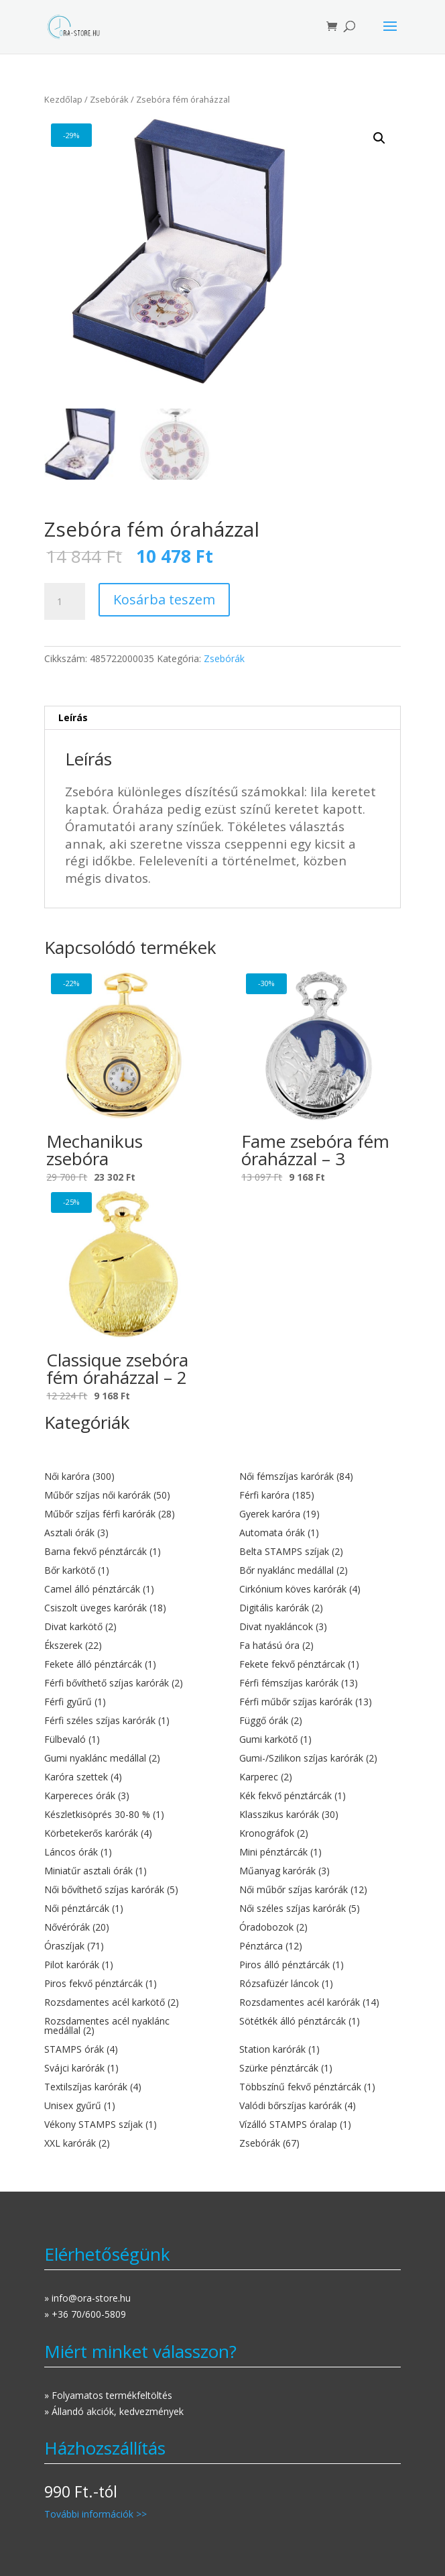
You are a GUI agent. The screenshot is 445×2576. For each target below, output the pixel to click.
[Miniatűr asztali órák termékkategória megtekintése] (124, 1871)
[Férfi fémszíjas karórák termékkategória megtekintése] (319, 1683)
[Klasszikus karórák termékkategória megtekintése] (319, 1814)
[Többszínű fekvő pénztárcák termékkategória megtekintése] (319, 2087)
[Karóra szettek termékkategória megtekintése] (124, 1777)
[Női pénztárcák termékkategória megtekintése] (124, 1908)
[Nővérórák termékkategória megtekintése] (124, 1927)
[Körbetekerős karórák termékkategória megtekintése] (124, 1833)
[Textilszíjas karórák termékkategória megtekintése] (124, 2087)
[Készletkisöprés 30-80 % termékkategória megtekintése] (124, 1814)
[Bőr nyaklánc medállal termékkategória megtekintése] (319, 1570)
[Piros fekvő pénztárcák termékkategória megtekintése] (124, 1983)
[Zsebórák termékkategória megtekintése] (319, 2143)
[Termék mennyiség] (64, 602)
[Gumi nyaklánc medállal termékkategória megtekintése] (124, 1758)
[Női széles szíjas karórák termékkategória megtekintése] (319, 1908)
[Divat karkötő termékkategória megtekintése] (124, 1626)
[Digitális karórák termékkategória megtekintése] (319, 1608)
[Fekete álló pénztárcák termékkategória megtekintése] (124, 1664)
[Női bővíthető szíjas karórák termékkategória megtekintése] (124, 1889)
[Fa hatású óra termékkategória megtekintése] (319, 1645)
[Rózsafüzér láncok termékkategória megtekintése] (319, 1983)
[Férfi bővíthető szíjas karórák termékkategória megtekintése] (124, 1683)
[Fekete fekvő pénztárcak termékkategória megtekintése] (319, 1664)
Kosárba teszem (164, 599)
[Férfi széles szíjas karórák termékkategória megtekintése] (124, 1720)
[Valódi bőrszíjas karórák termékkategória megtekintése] (319, 2105)
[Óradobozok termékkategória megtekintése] (319, 1927)
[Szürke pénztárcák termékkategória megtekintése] (319, 2068)
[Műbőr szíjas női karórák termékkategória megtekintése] (124, 1495)
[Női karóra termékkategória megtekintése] (124, 1476)
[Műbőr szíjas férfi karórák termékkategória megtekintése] (124, 1514)
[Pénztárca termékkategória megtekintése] (319, 1946)
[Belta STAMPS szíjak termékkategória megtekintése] (319, 1551)
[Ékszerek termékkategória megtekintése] (124, 1645)
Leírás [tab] (73, 717)
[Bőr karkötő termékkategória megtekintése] (124, 1570)
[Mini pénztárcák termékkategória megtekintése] (319, 1852)
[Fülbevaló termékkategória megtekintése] (124, 1739)
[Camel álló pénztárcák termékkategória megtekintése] (124, 1589)
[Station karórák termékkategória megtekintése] (319, 2049)
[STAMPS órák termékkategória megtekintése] (124, 2049)
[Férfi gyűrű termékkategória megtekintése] (124, 1702)
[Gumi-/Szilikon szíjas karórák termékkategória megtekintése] (319, 1758)
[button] (379, 138)
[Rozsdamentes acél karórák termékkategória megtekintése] (319, 2002)
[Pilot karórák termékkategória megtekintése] (124, 1964)
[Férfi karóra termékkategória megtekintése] (319, 1495)
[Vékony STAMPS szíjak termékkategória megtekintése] (124, 2124)
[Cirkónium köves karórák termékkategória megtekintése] (319, 1589)
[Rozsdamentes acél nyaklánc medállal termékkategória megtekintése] (124, 2026)
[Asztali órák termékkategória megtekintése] (124, 1532)
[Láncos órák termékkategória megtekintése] (124, 1852)
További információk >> (95, 2514)
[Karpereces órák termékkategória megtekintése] (124, 1795)
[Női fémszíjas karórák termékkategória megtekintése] (319, 1476)
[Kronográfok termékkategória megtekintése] (319, 1833)
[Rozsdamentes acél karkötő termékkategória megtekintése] (124, 2002)
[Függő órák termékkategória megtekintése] (319, 1720)
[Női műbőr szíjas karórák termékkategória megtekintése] (319, 1889)
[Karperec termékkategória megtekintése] (319, 1777)
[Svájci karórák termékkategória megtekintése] (124, 2068)
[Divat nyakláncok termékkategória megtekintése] (319, 1626)
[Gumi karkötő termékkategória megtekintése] (319, 1739)
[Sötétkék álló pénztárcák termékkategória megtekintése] (319, 2021)
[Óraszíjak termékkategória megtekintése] (124, 1946)
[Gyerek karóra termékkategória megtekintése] (319, 1514)
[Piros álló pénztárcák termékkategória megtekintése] (319, 1964)
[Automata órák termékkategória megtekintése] (319, 1532)
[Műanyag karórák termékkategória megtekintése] (319, 1871)
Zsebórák (109, 99)
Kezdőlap (63, 99)
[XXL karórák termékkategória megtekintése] (124, 2143)
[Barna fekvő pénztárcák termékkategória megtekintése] (124, 1551)
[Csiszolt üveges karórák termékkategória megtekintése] (124, 1608)
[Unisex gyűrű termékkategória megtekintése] (124, 2105)
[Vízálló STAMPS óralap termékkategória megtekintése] (319, 2124)
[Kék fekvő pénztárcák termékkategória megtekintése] (319, 1795)
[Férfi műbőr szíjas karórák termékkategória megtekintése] (319, 1702)
